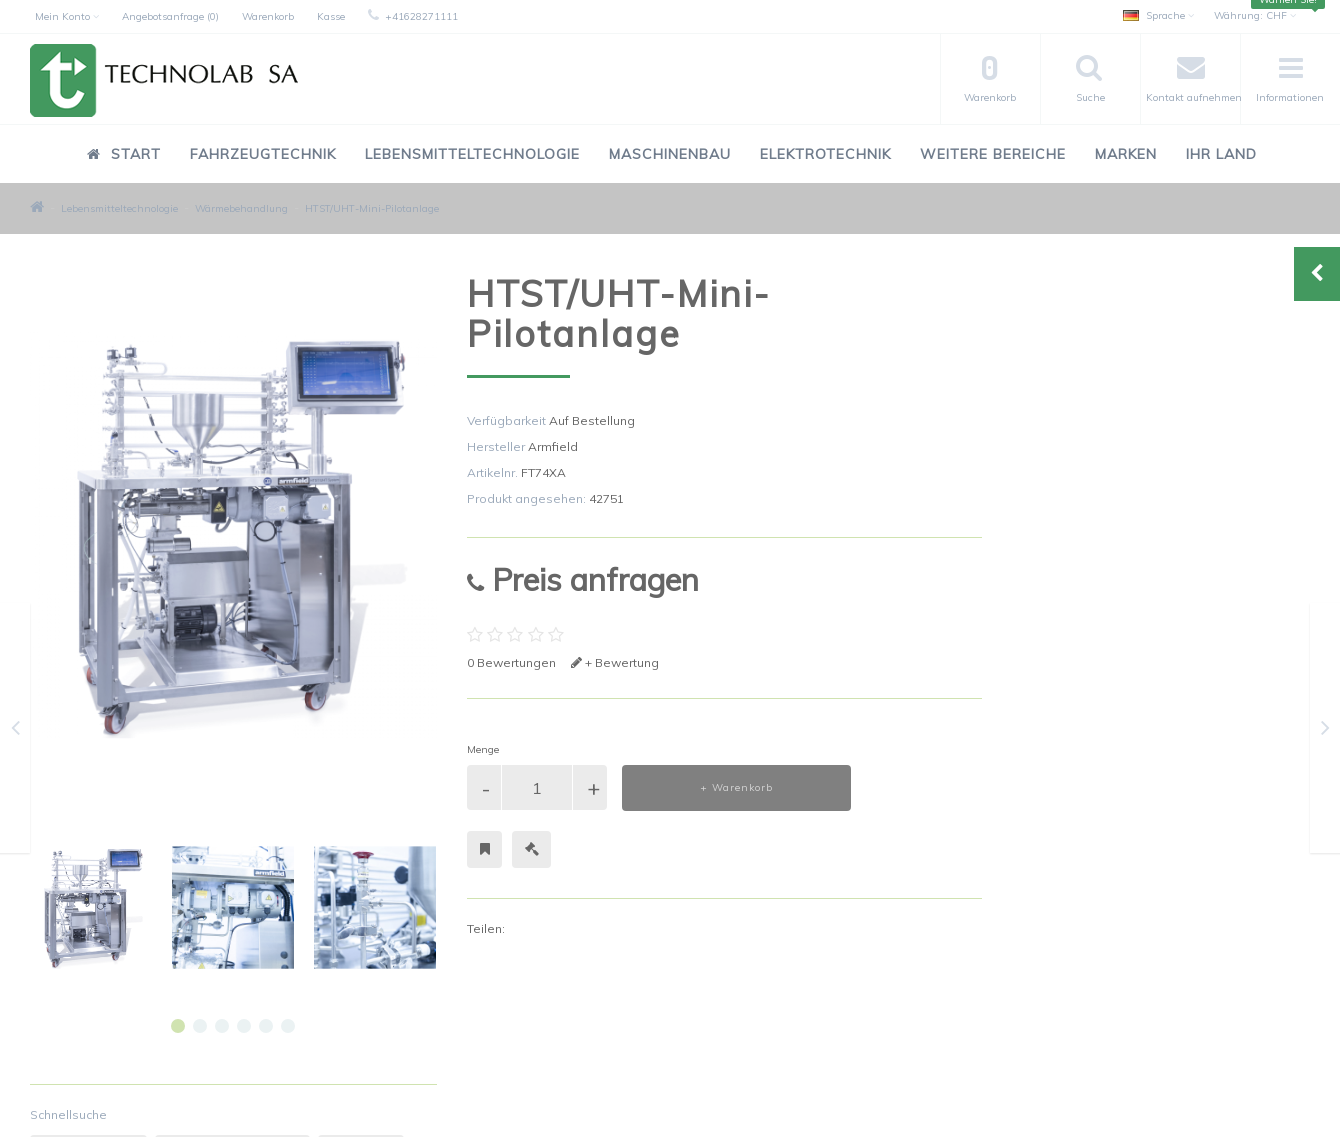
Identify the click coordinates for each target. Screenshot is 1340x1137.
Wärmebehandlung (241, 208)
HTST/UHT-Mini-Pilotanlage (372, 208)
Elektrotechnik (825, 154)
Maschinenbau (670, 154)
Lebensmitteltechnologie (472, 154)
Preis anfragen (583, 579)
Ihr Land (1221, 154)
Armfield (553, 446)
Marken (1126, 154)
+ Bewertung (615, 662)
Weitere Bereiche (993, 154)
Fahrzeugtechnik (263, 154)
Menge (483, 749)
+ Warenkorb (736, 787)
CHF (1255, 15)
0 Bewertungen (511, 662)
